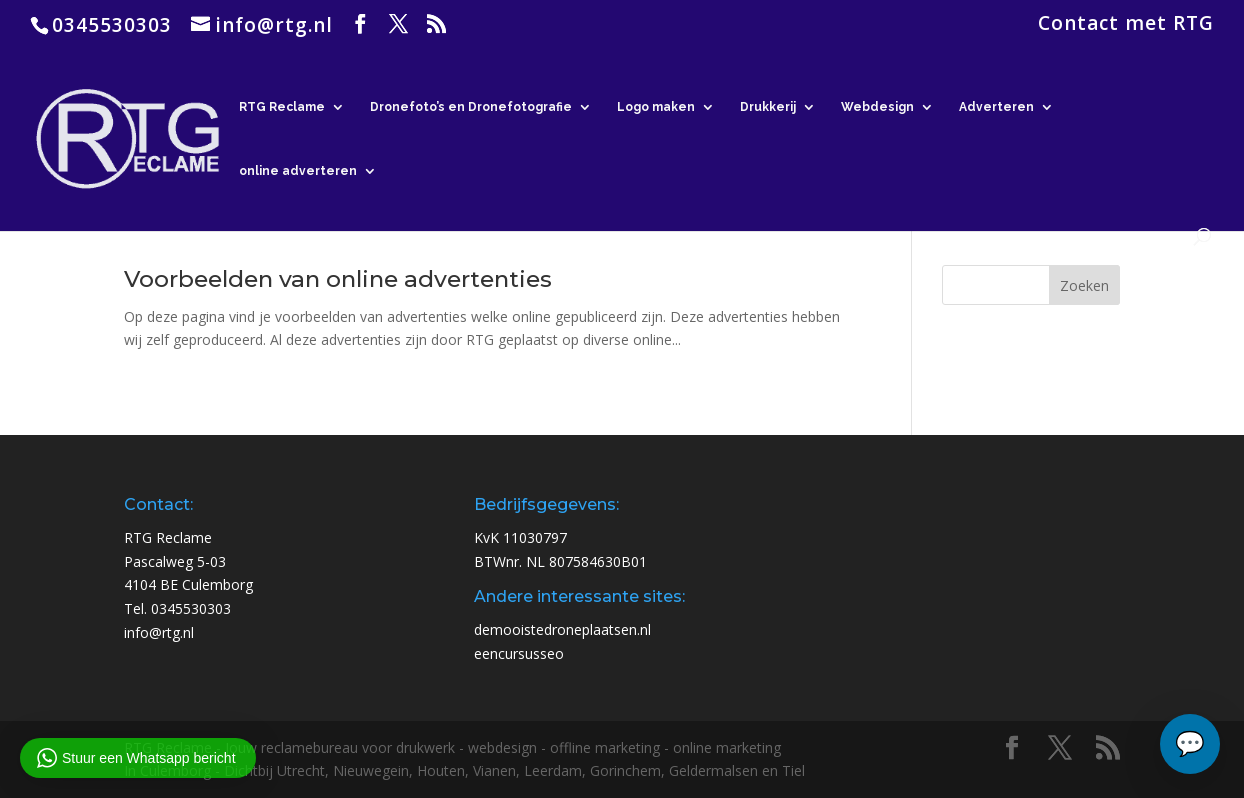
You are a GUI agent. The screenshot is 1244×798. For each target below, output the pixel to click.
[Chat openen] (1190, 744)
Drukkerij (768, 107)
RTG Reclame (282, 107)
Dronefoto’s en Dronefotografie (471, 107)
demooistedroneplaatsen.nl (562, 629)
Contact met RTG (1126, 25)
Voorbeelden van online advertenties (338, 279)
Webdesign (877, 107)
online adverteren (298, 171)
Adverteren (996, 107)
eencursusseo (519, 653)
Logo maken (656, 107)
